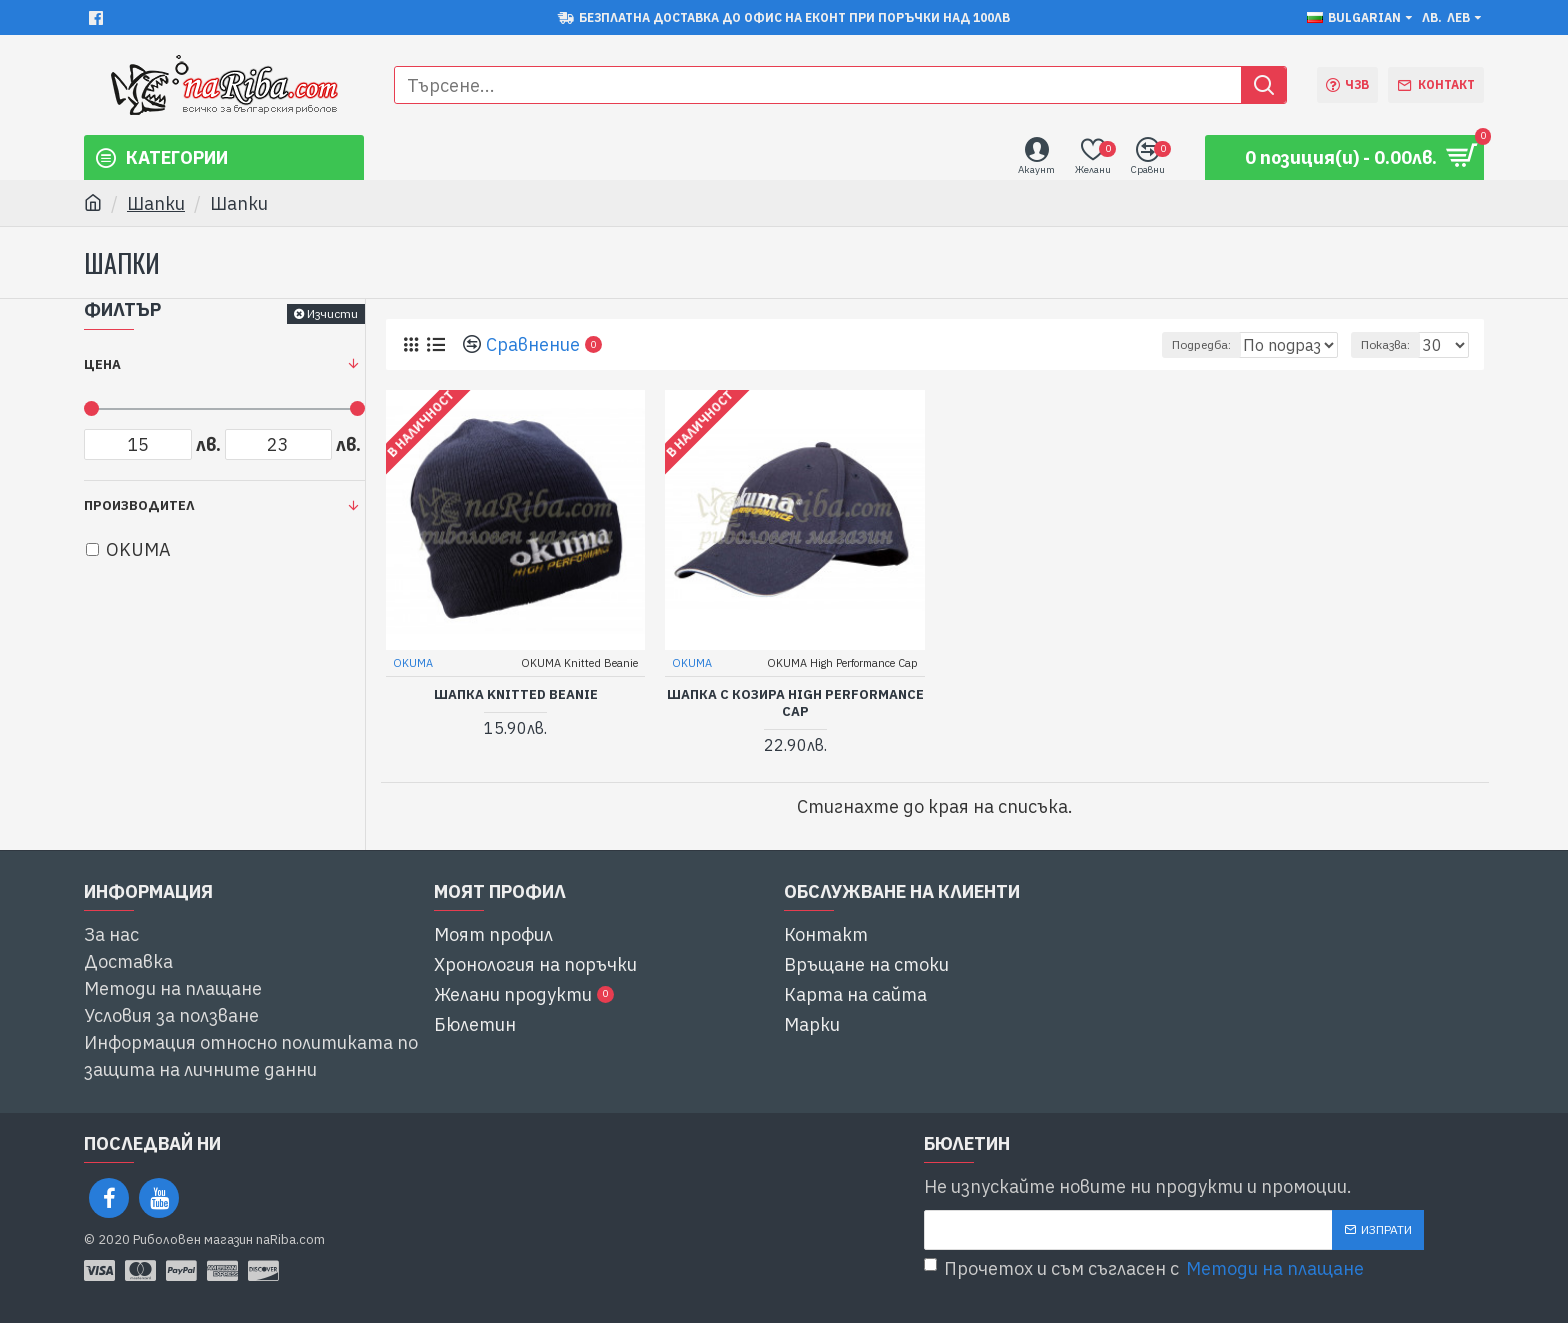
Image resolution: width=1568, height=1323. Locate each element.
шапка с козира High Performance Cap (795, 702)
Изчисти (332, 313)
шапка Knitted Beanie (516, 694)
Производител (139, 505)
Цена (102, 364)
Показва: (1394, 344)
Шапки (156, 203)
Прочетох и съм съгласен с (1145, 1268)
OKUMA (414, 662)
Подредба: (1164, 344)
